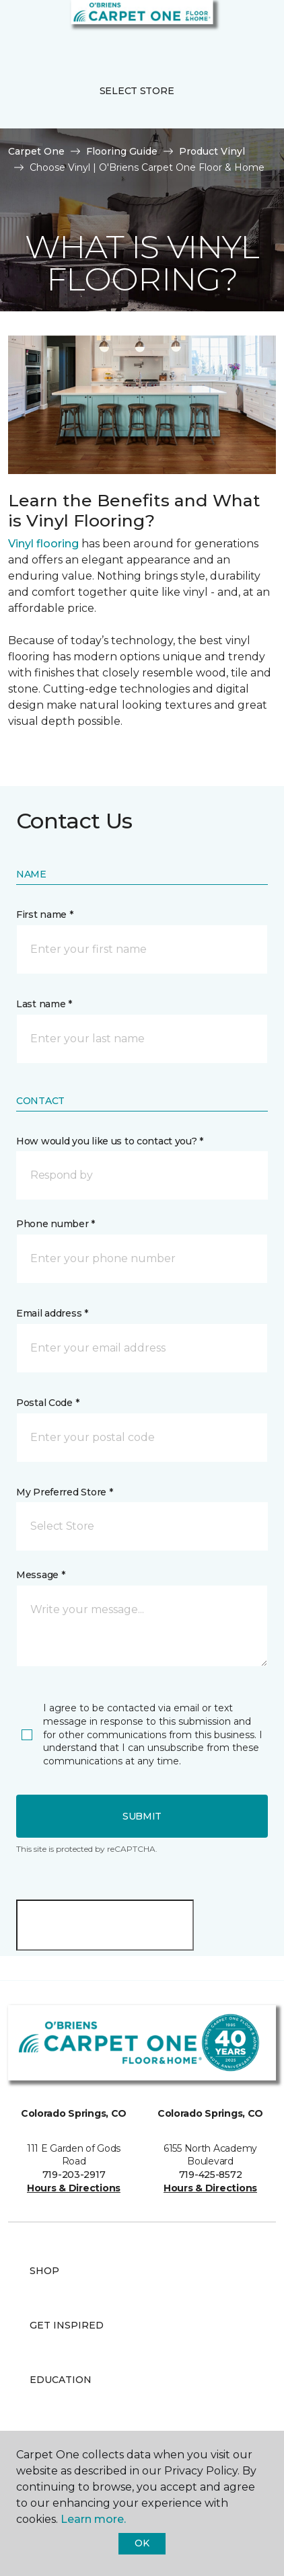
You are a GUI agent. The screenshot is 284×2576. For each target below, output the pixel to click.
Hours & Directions (73, 2188)
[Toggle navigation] (19, 27)
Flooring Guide (121, 151)
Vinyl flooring (43, 543)
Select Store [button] (137, 91)
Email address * (52, 1313)
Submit (142, 1816)
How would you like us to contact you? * (109, 1141)
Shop (44, 2271)
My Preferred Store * (64, 1492)
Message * (40, 1574)
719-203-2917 (74, 2175)
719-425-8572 (210, 2175)
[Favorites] (249, 27)
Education (61, 2380)
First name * (44, 914)
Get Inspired (67, 2325)
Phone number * (55, 1223)
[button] (233, 27)
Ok (142, 2543)
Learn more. (93, 2519)
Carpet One (36, 151)
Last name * (44, 1004)
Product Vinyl (212, 151)
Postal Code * (47, 1402)
